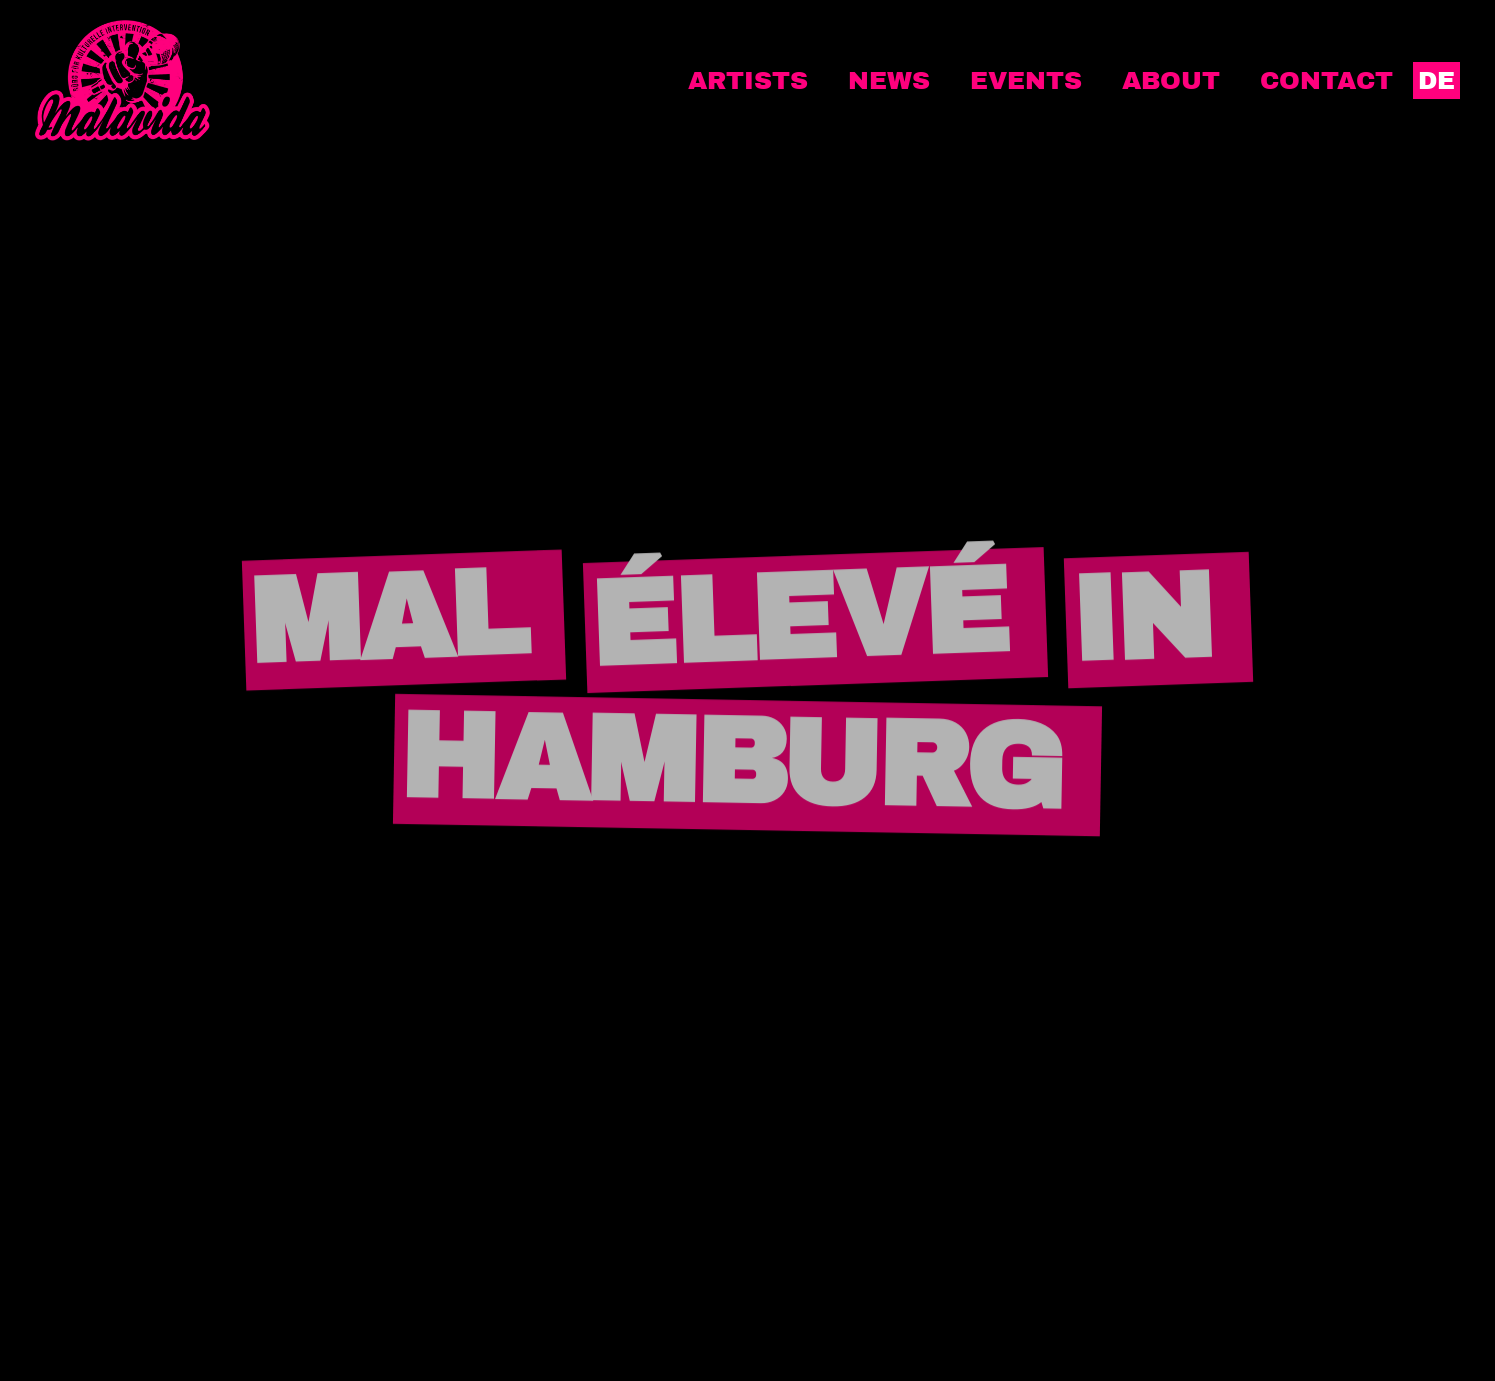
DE (1436, 80)
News (889, 80)
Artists (748, 80)
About (1171, 80)
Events (1026, 80)
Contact (1326, 80)
